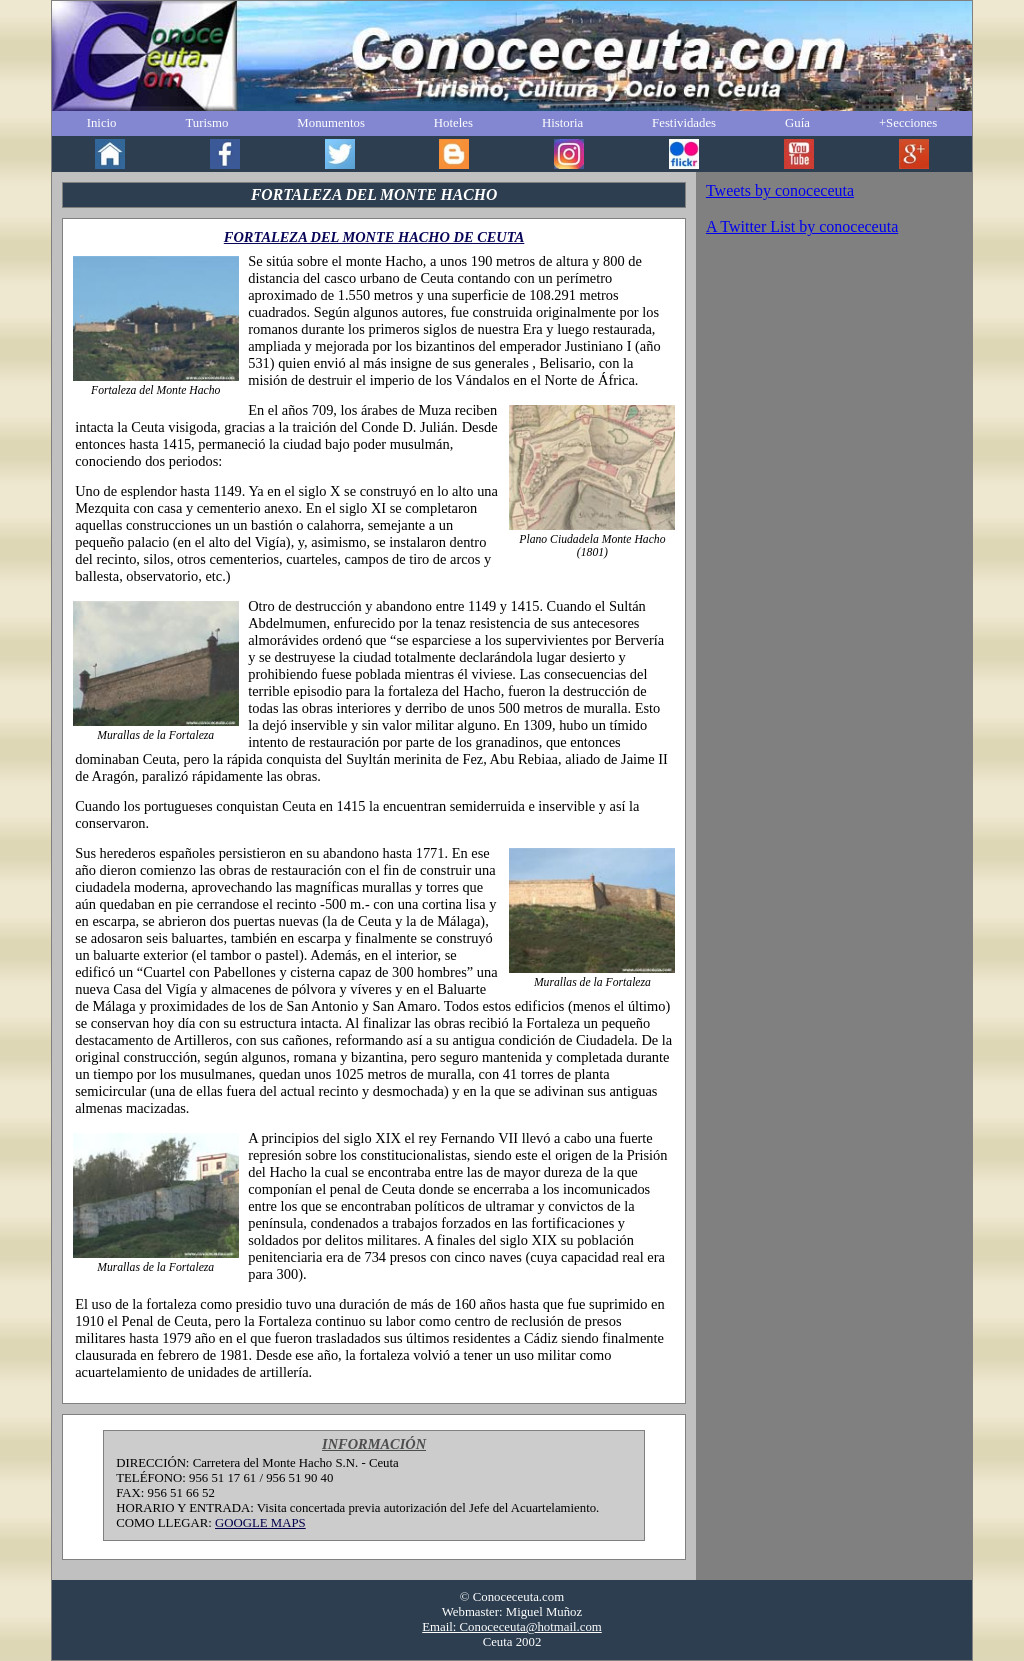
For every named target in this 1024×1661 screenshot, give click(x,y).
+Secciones (908, 123)
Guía (797, 123)
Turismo (206, 123)
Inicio (102, 123)
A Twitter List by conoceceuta (802, 226)
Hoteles (453, 123)
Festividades (684, 123)
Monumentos (331, 123)
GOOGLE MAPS (260, 1523)
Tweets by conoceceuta (780, 190)
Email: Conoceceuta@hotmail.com (512, 1627)
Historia (562, 123)
